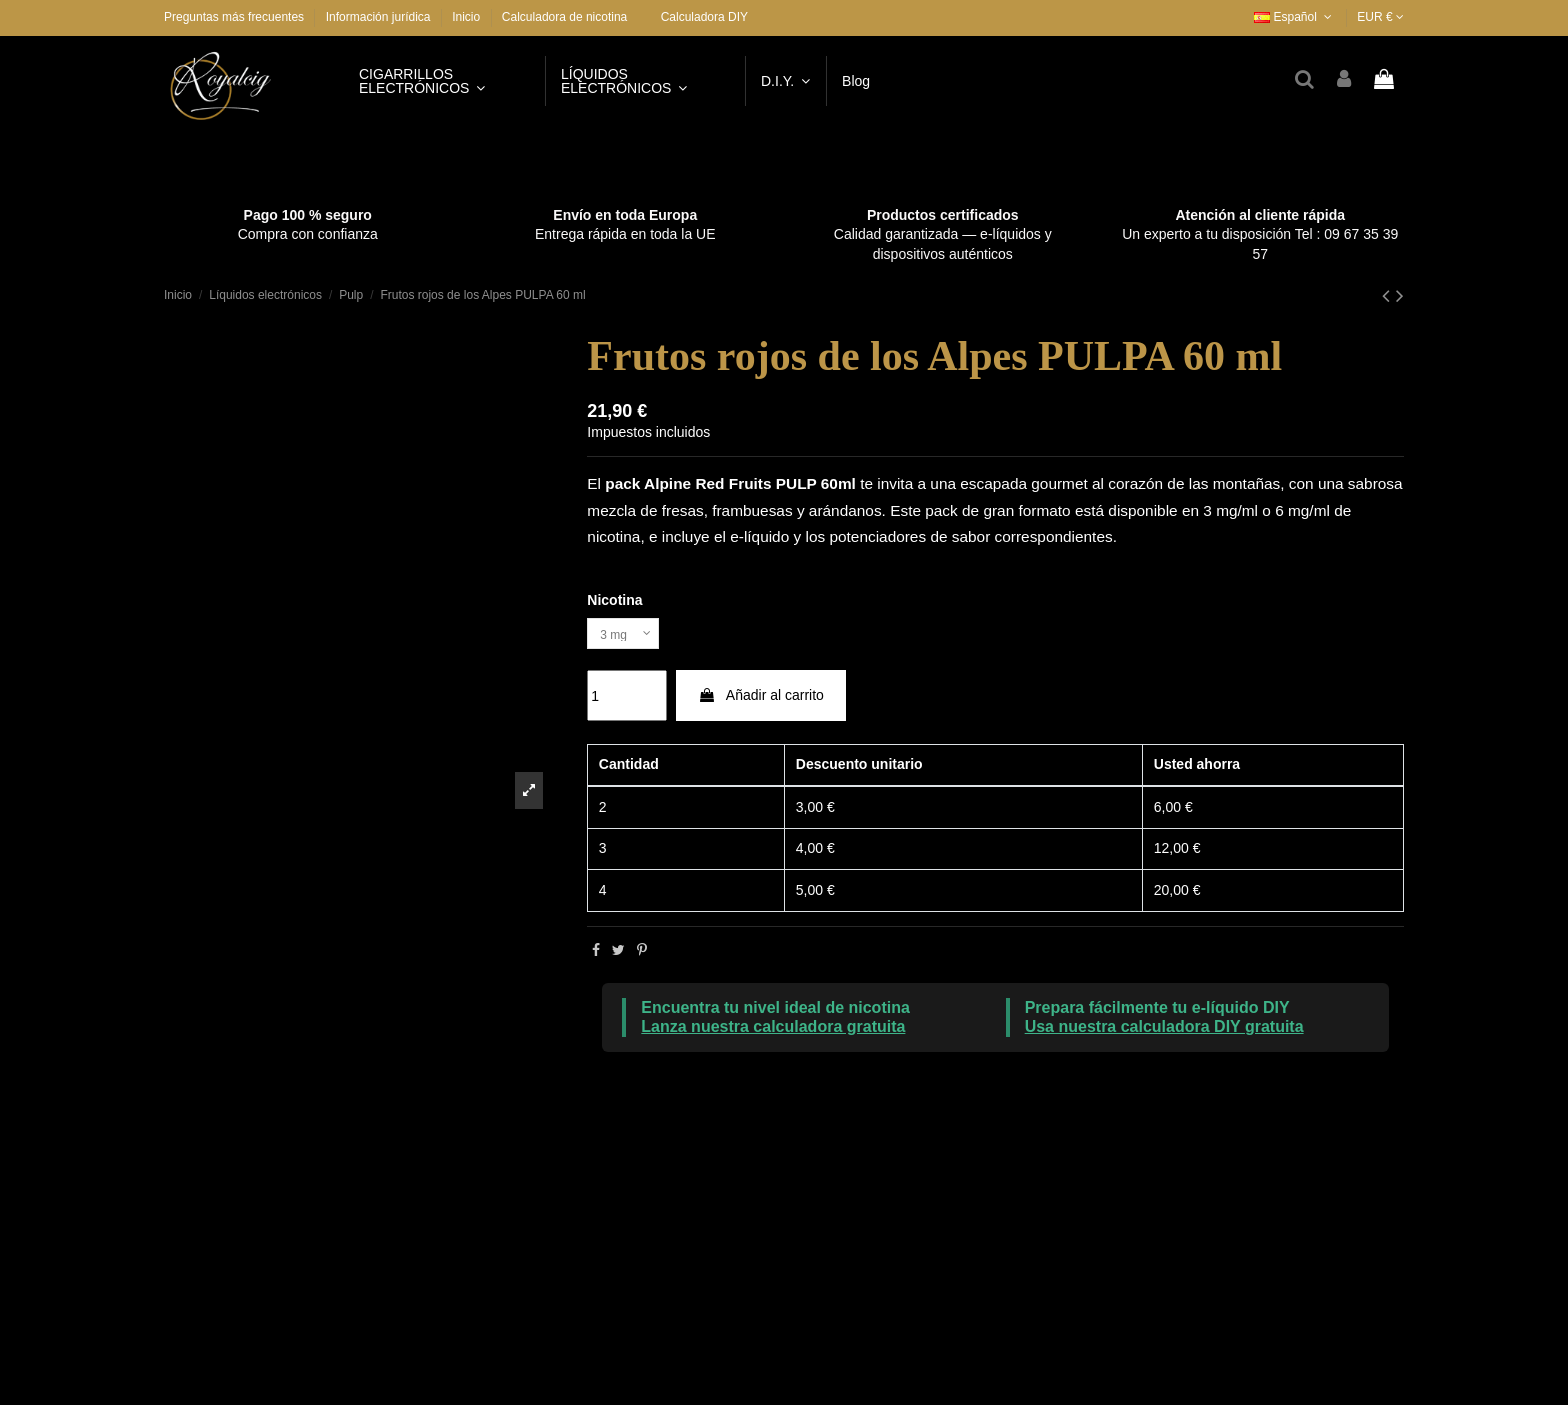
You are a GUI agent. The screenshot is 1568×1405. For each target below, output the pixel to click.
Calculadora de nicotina (564, 17)
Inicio (466, 17)
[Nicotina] (629, 636)
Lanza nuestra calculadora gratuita (773, 1031)
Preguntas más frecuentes (235, 17)
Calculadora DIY (704, 17)
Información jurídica (380, 17)
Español (1294, 17)
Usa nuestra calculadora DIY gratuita (1164, 1031)
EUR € (1380, 17)
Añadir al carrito (761, 701)
